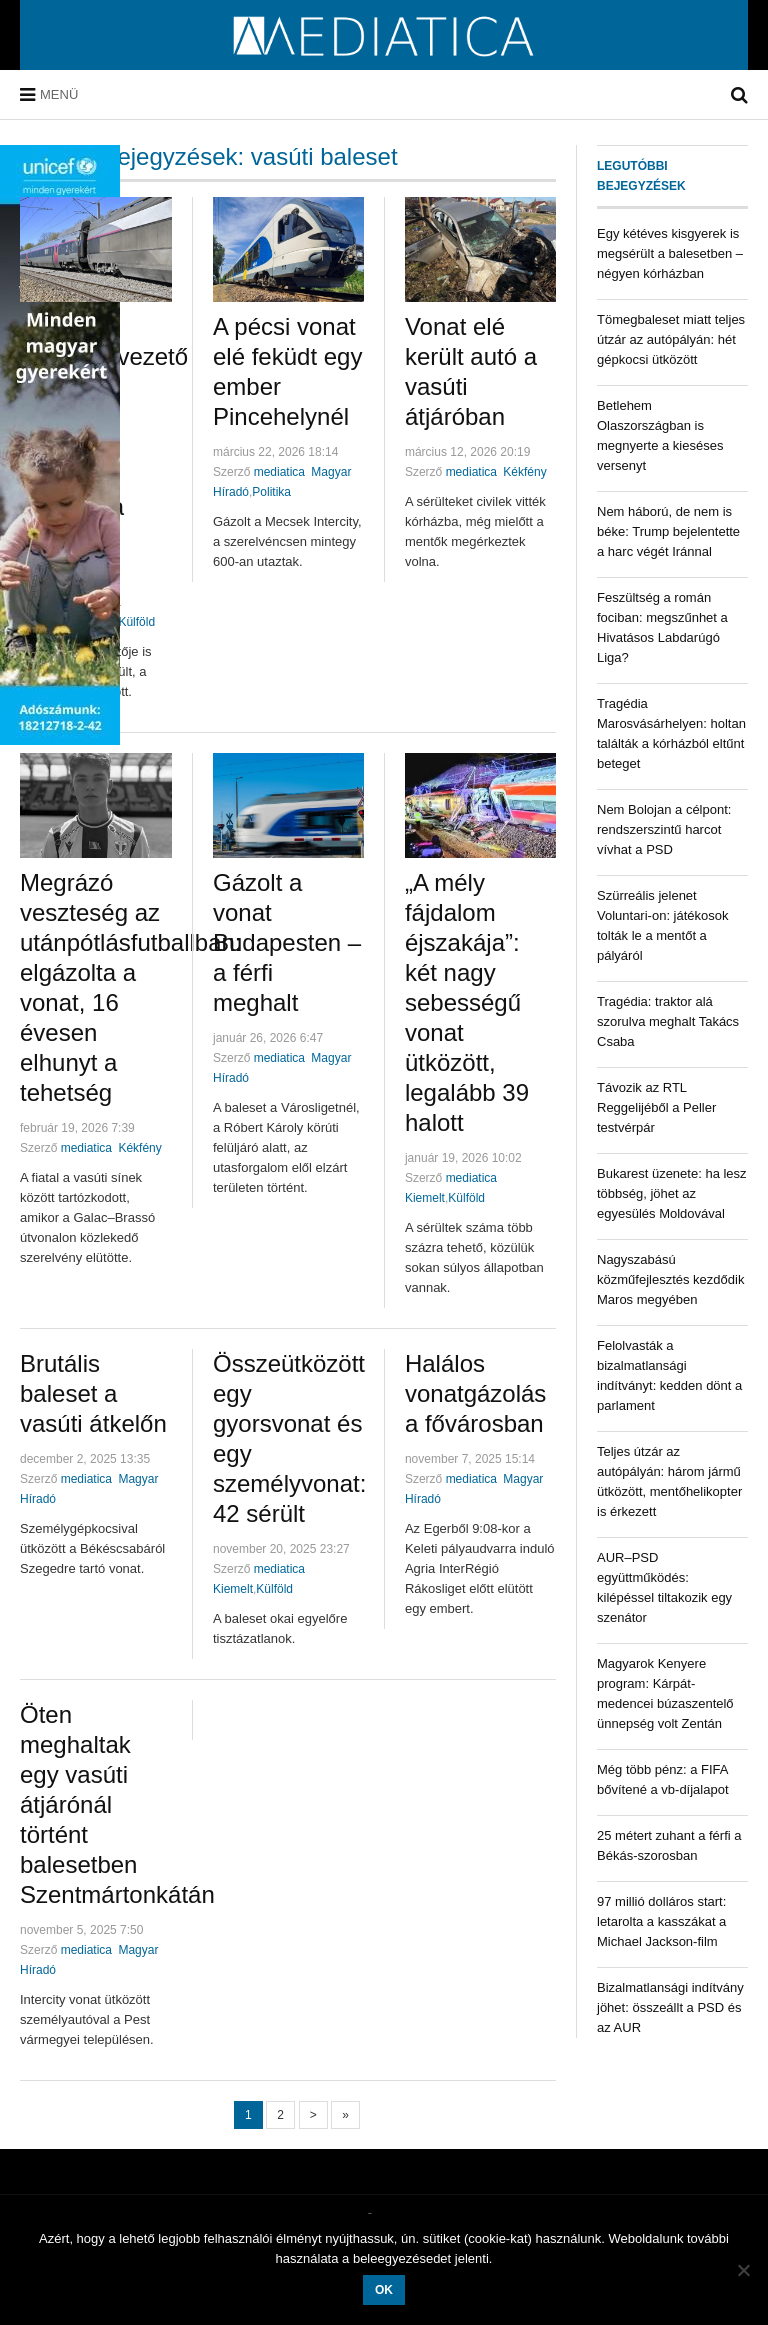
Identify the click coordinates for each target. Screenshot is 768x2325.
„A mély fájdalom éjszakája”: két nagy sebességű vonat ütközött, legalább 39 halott (467, 1002)
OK (384, 2290)
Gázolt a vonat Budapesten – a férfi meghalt (287, 942)
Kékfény (524, 472)
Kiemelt (425, 1198)
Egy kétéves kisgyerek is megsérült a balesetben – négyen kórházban (670, 253)
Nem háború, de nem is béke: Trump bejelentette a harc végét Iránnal (668, 531)
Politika (271, 492)
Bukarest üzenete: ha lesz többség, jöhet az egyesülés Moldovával (672, 1193)
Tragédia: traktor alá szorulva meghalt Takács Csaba (668, 1021)
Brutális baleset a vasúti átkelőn (93, 1393)
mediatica (279, 472)
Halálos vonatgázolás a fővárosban (475, 1393)
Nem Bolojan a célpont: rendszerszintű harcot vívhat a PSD (664, 829)
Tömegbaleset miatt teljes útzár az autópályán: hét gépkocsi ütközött (671, 339)
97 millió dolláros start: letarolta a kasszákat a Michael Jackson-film (661, 1921)
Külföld (136, 622)
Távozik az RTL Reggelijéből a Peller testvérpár (656, 1107)
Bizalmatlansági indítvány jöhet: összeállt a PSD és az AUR (670, 2007)
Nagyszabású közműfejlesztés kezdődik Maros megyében (670, 1279)
